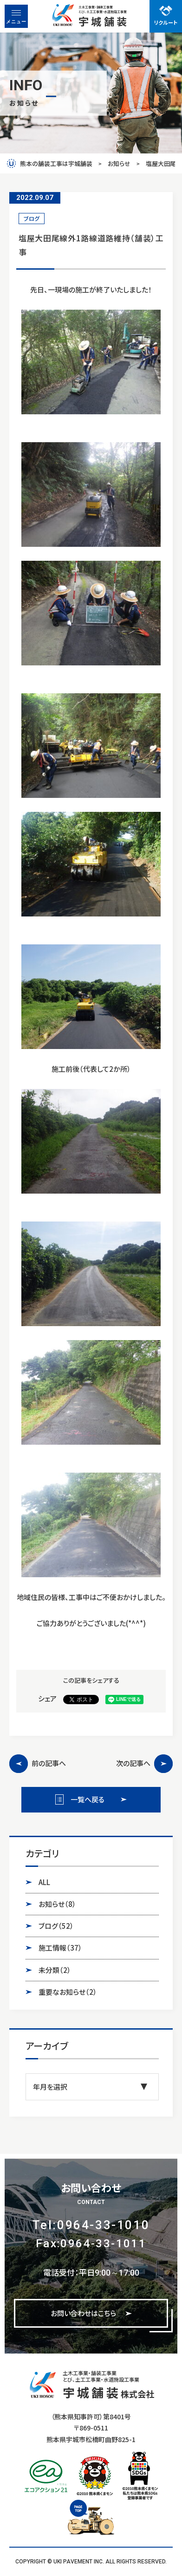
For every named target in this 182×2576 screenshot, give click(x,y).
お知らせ (57, 1904)
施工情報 (60, 1948)
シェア (47, 1698)
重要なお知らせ (68, 1992)
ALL (44, 1882)
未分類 (55, 1970)
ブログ (56, 1926)
